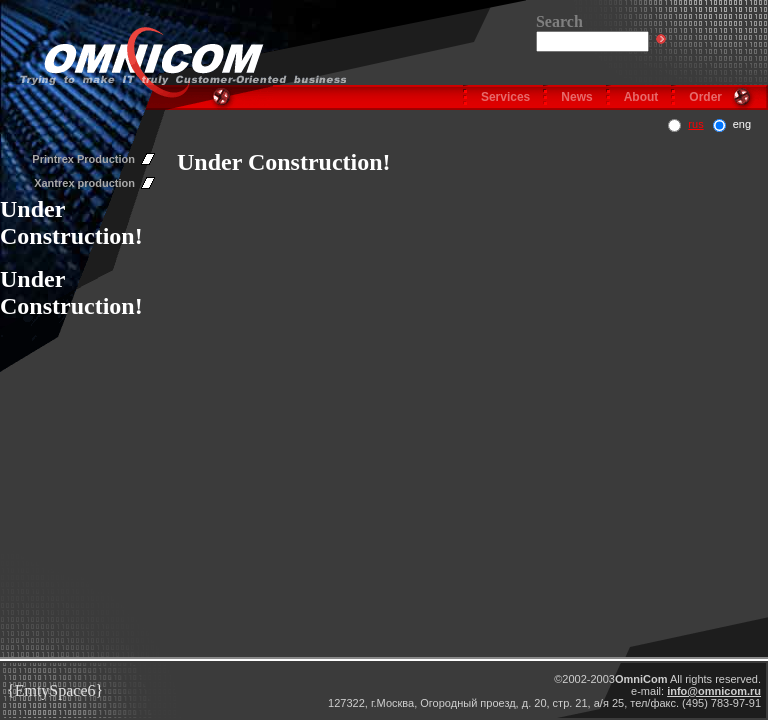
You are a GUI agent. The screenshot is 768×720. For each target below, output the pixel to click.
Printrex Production (83, 159)
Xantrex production (84, 183)
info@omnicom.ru (714, 691)
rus (695, 124)
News (576, 97)
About (641, 97)
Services (505, 97)
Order (705, 97)
